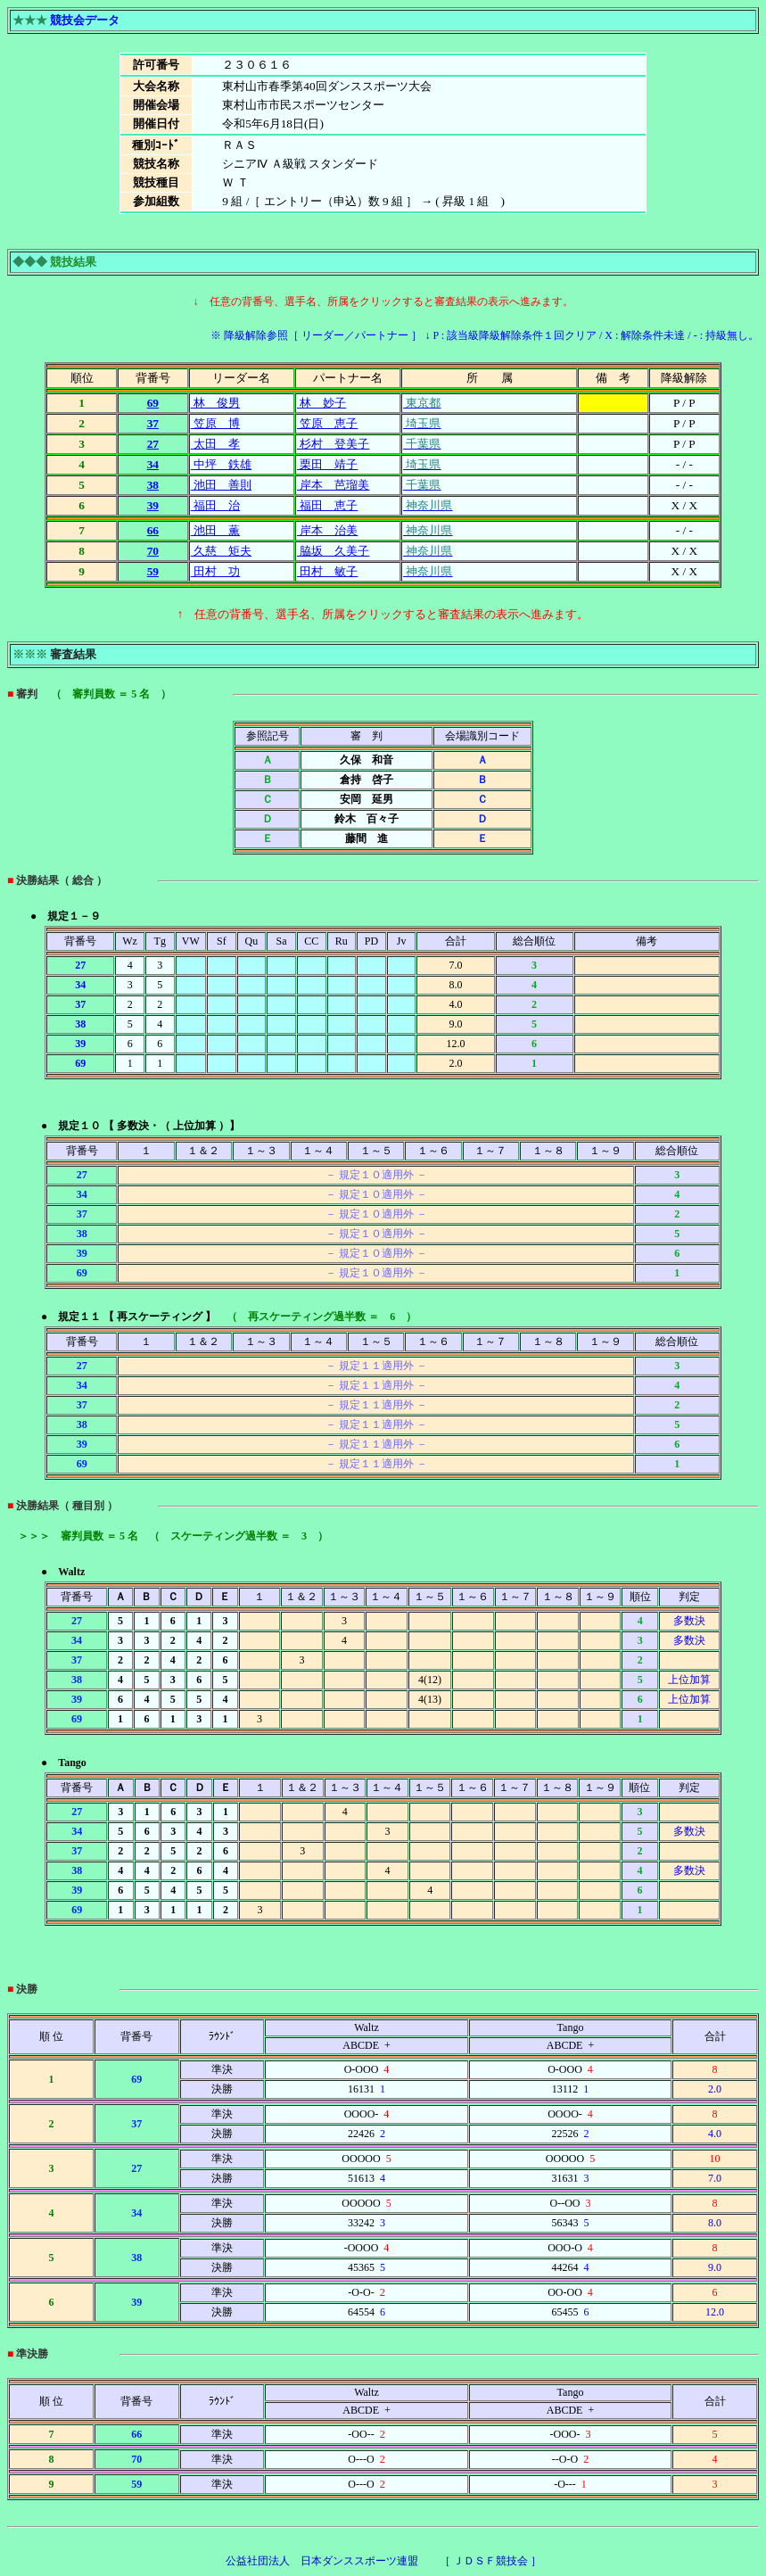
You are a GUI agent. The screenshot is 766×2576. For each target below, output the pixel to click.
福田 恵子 (327, 505)
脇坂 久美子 (333, 550)
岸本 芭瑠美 (333, 484)
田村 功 (215, 571)
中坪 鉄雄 (221, 464)
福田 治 (215, 505)
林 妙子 (321, 402)
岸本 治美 (327, 530)
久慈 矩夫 (221, 550)
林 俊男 (215, 402)
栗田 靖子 (327, 464)
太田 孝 (215, 443)
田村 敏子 (327, 571)
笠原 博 (215, 423)
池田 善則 (221, 484)
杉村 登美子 (333, 443)
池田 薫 (215, 530)
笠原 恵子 (327, 423)
